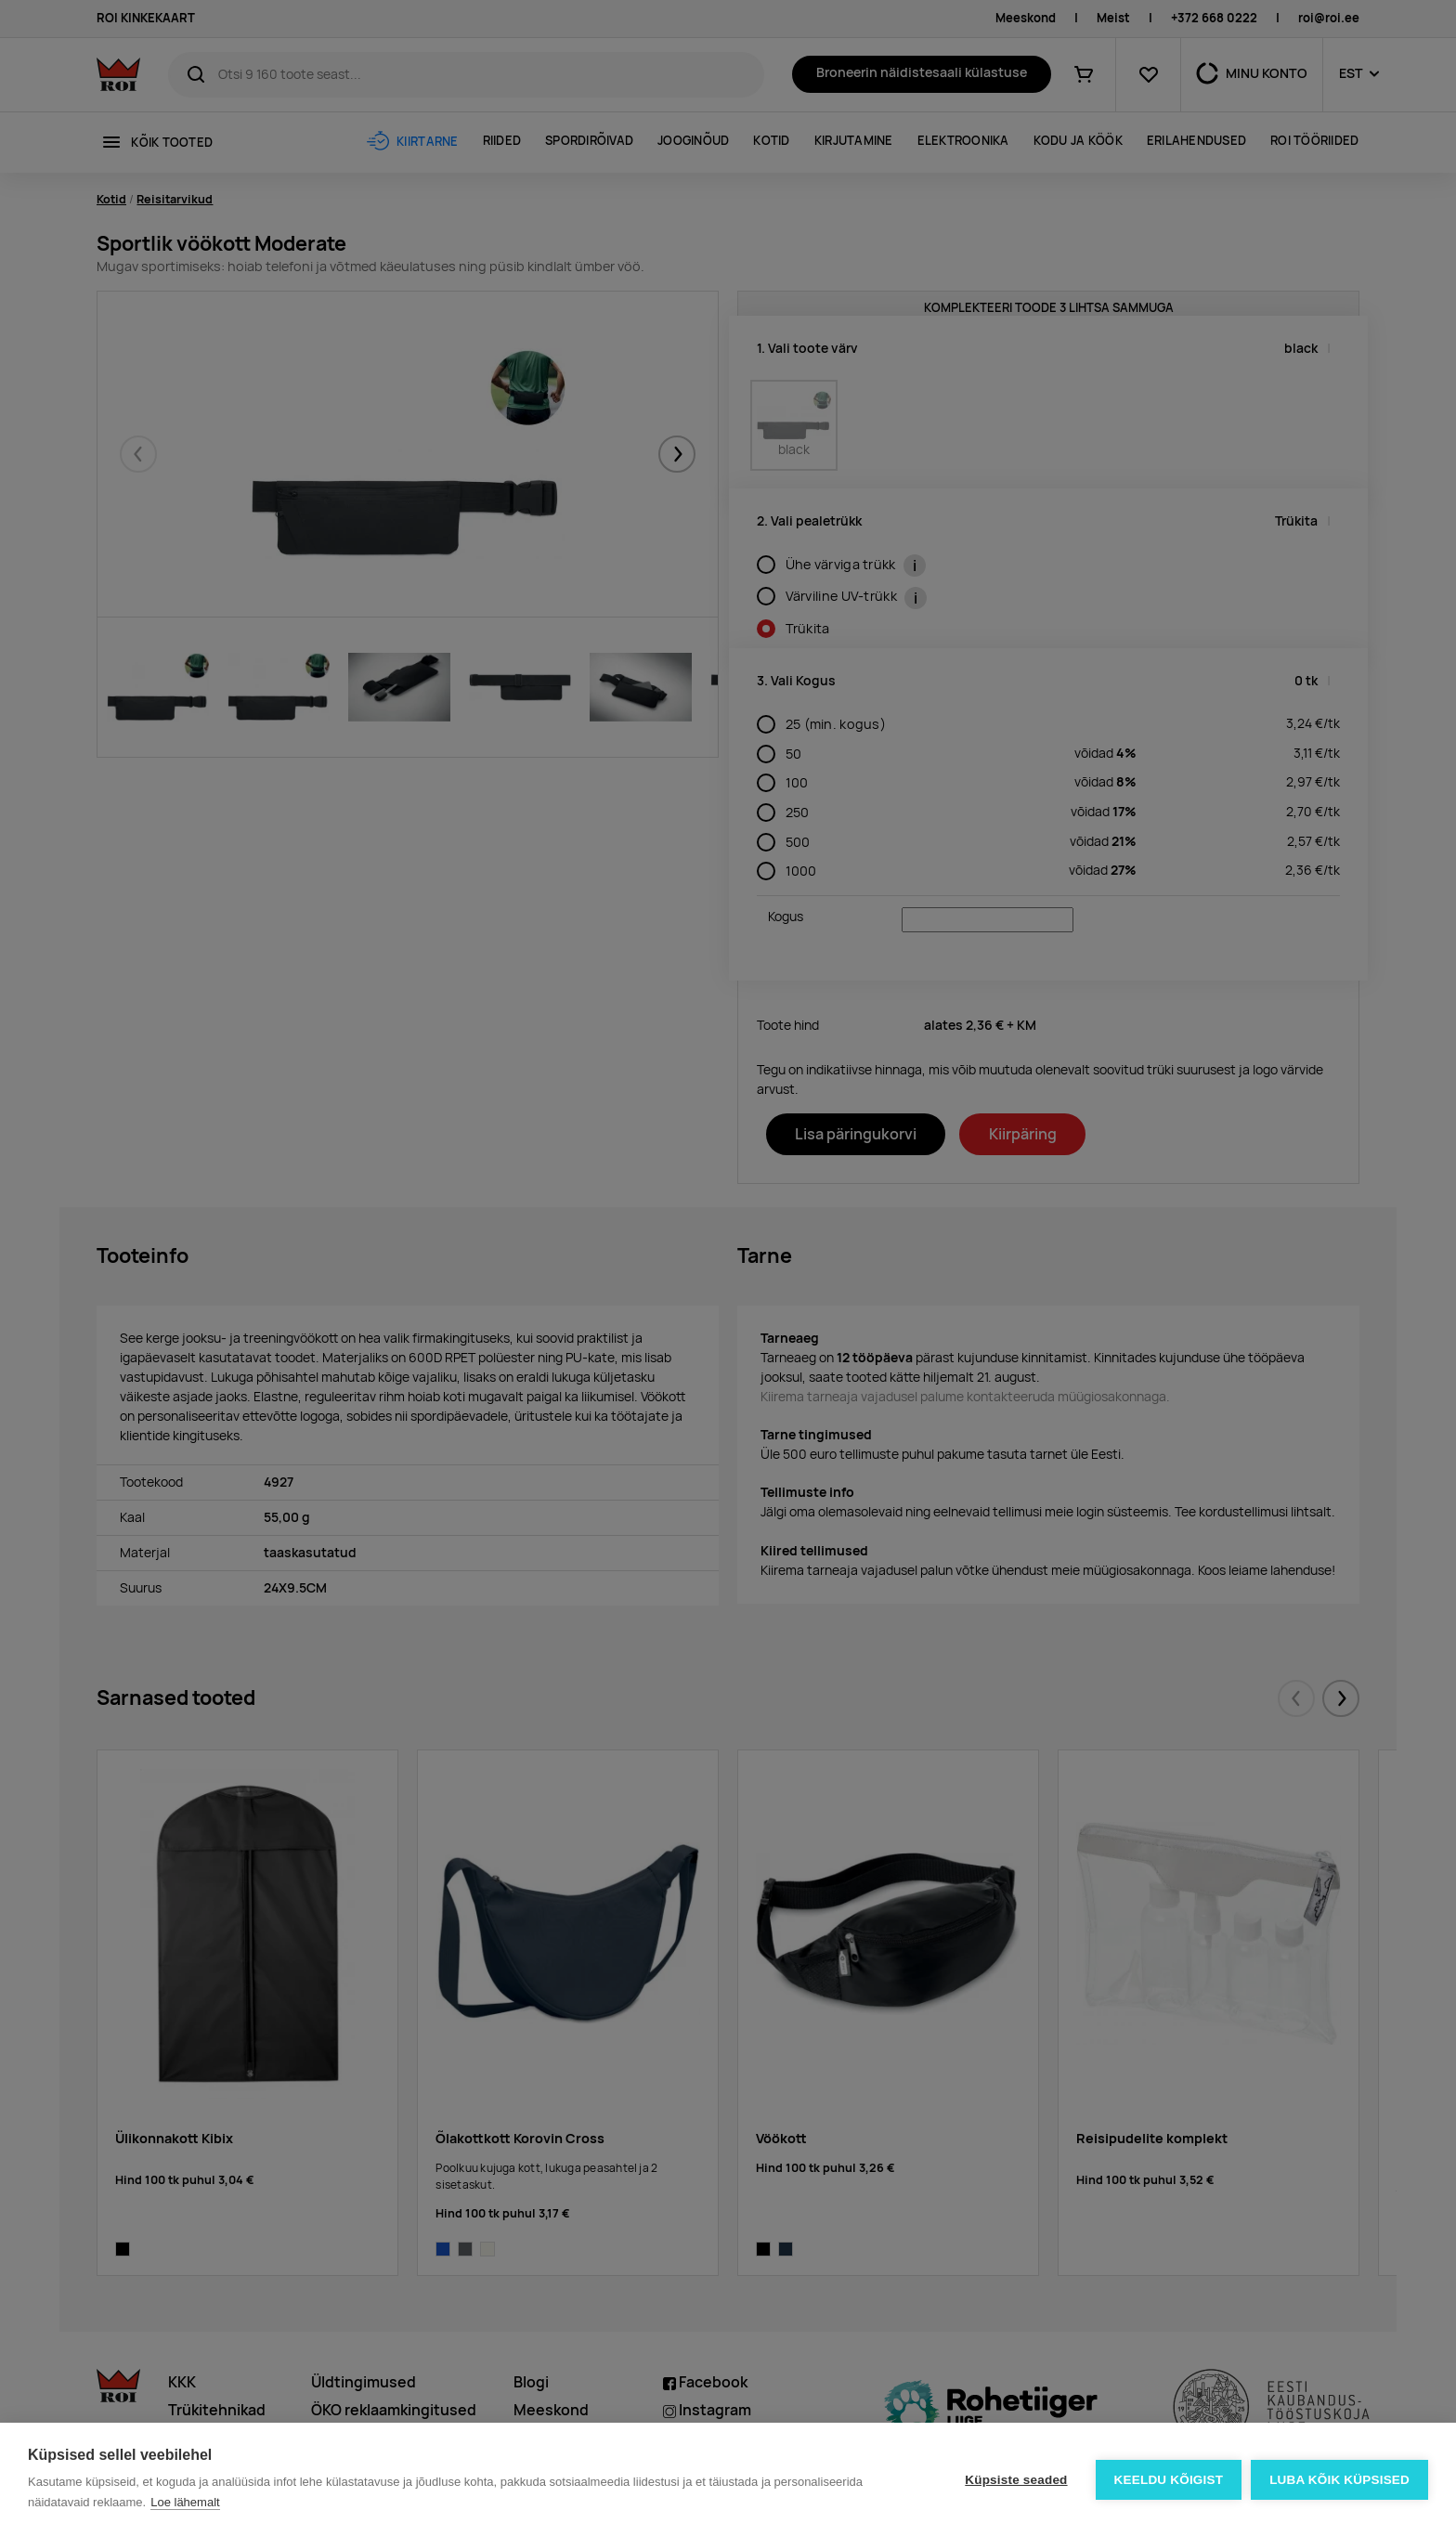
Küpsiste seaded (1016, 2480)
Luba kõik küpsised (1339, 2480)
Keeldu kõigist (1169, 2480)
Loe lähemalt (184, 2502)
